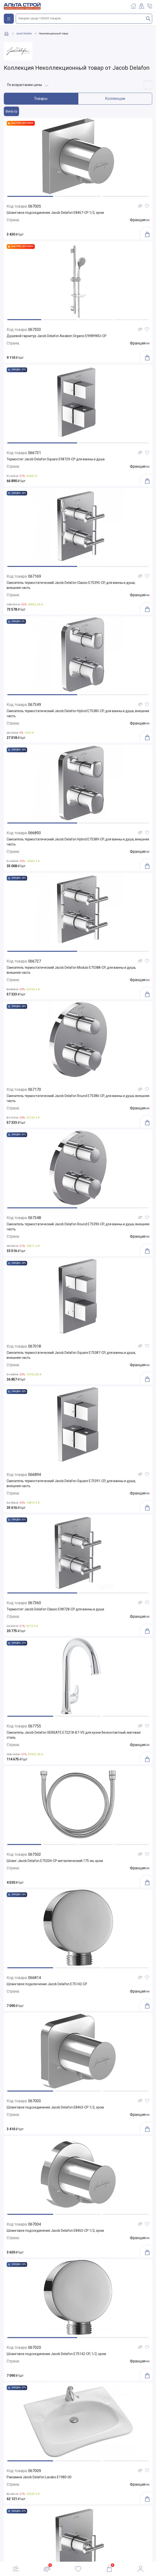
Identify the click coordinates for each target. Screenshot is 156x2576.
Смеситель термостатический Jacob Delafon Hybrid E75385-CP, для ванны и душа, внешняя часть (78, 713)
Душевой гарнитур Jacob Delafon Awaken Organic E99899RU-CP (56, 336)
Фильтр (11, 111)
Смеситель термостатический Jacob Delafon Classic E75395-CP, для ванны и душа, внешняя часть (71, 585)
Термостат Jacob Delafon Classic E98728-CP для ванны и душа (55, 1609)
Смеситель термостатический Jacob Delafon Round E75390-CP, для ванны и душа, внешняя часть (78, 1226)
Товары (41, 98)
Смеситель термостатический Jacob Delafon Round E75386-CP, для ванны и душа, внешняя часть (78, 1098)
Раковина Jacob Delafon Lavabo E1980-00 (39, 2477)
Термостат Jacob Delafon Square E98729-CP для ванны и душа (56, 459)
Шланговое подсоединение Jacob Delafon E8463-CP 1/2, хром (55, 2107)
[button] (30, 196)
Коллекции (115, 98)
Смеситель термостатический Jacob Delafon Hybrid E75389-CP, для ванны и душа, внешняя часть (78, 841)
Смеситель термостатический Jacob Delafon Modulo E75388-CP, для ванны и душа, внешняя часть (71, 970)
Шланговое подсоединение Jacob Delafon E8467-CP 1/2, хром (55, 213)
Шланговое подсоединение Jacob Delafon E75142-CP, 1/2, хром (56, 2354)
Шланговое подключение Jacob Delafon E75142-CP (47, 1984)
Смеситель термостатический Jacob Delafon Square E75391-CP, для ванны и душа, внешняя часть (71, 1483)
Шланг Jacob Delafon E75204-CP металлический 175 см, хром (55, 1861)
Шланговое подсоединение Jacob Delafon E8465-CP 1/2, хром (55, 2230)
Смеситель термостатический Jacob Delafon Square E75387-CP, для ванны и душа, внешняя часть (71, 1355)
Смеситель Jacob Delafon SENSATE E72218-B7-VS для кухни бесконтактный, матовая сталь (74, 1735)
